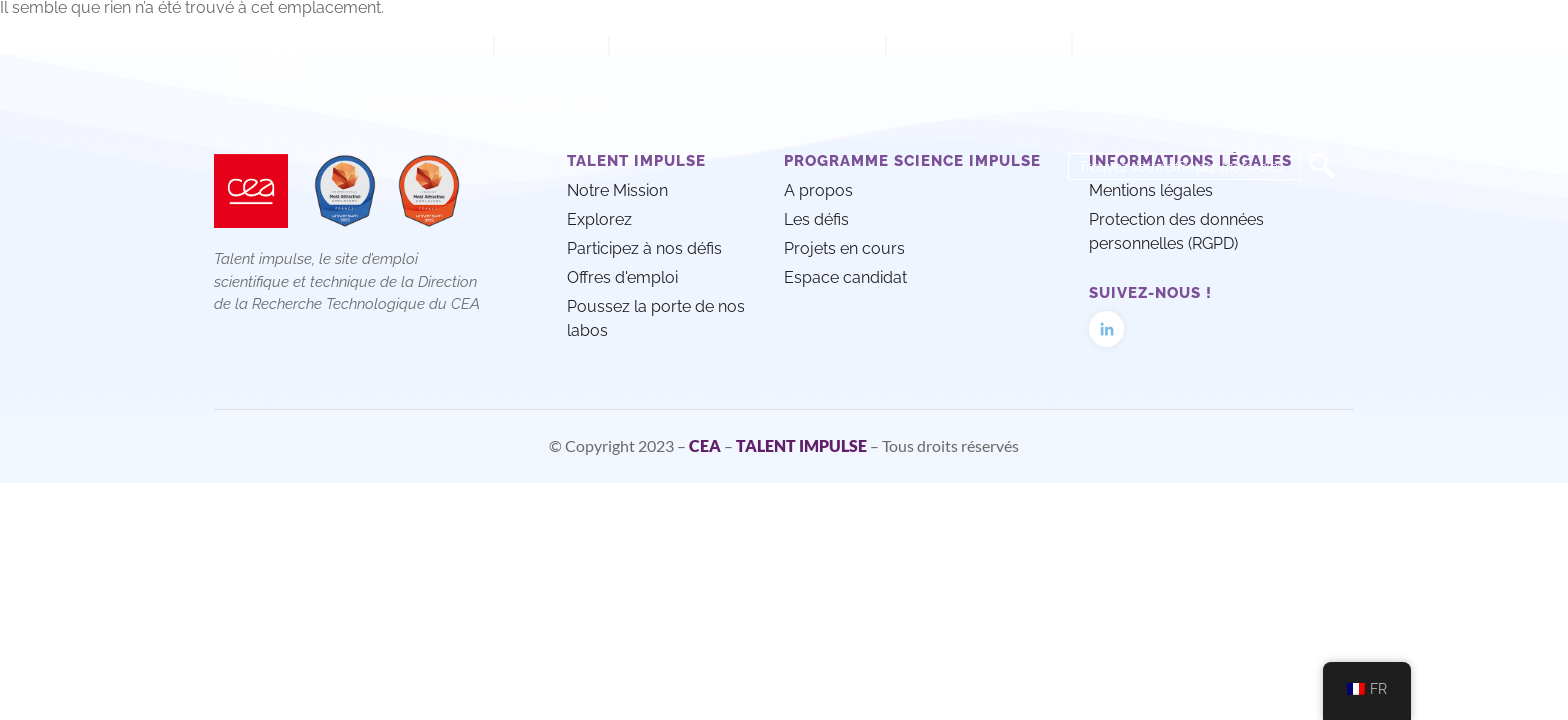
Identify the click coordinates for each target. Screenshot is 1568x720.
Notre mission (418, 45)
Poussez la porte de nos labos (486, 105)
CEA (705, 445)
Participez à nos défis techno (747, 45)
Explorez (551, 45)
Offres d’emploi (979, 45)
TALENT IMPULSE (801, 445)
